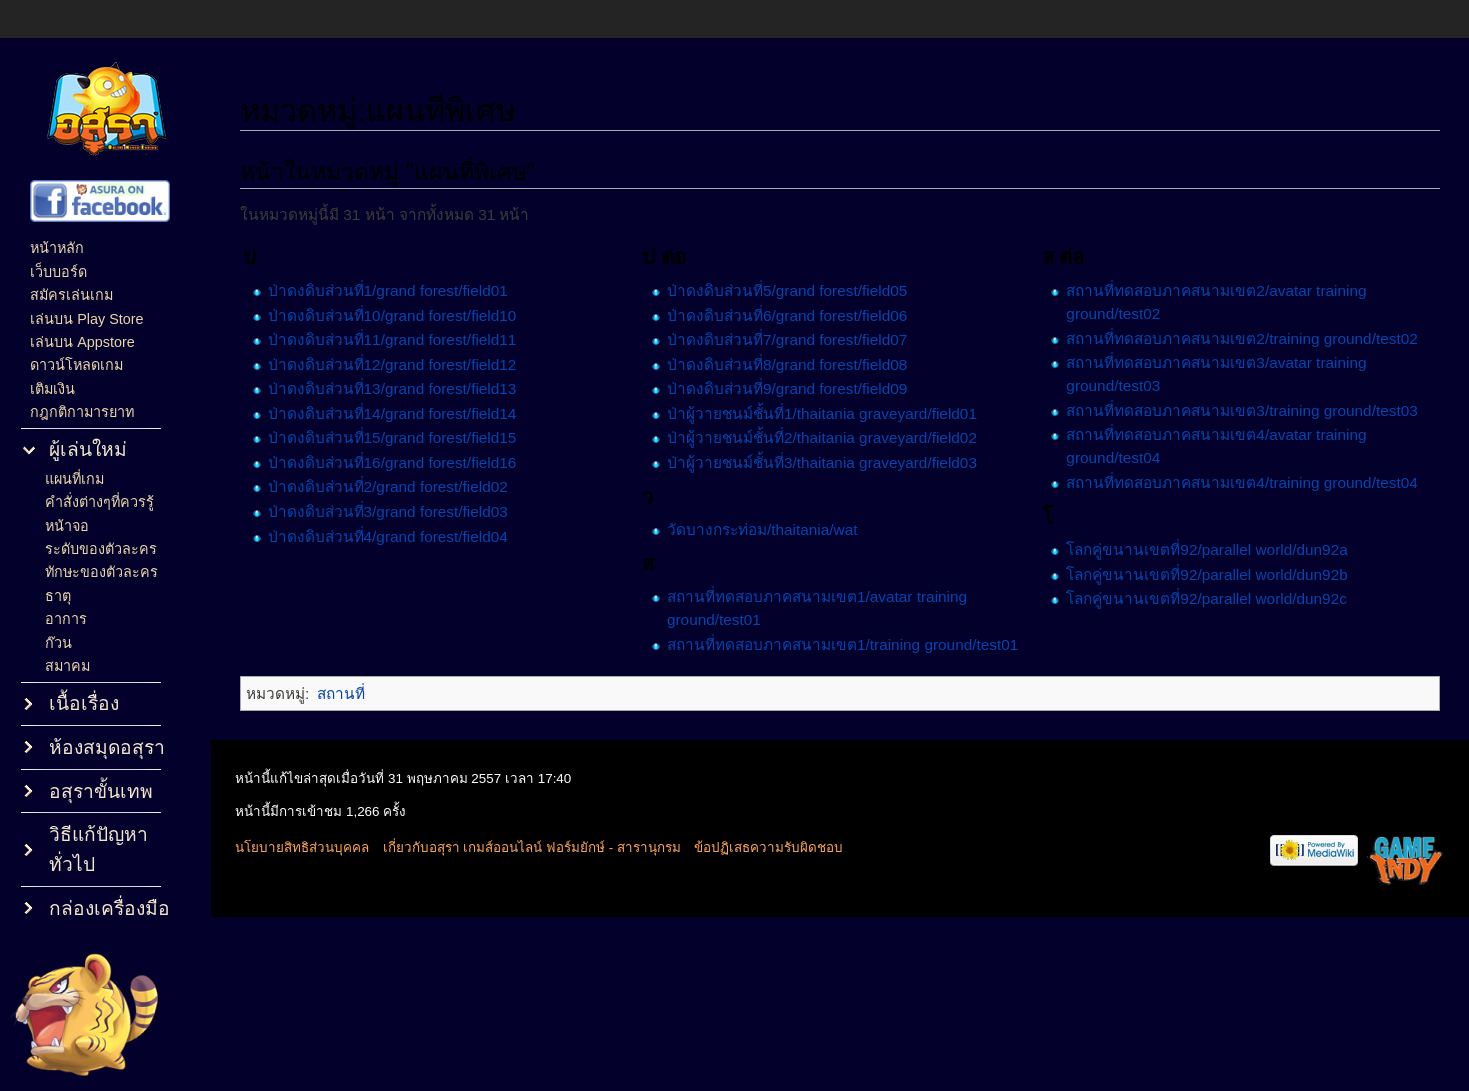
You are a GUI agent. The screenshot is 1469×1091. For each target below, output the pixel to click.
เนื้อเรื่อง (84, 703)
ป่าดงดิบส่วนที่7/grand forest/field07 (787, 339)
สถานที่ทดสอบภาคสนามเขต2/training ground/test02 (1241, 338)
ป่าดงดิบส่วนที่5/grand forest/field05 (787, 290)
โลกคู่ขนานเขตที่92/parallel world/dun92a (1206, 549)
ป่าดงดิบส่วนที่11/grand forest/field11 (392, 339)
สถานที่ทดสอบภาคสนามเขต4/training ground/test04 (1241, 482)
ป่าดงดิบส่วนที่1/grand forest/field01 (388, 290)
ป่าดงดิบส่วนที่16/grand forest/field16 (392, 462)
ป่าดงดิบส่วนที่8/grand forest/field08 (787, 364)
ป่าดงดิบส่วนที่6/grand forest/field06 (787, 315)
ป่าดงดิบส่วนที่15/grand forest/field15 (392, 437)
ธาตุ (58, 596)
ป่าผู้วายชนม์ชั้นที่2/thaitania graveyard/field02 (822, 437)
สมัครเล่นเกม (71, 295)
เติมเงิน (52, 389)
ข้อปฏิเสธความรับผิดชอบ (768, 847)
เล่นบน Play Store (86, 319)
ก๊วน (58, 643)
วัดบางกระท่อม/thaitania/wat (762, 529)
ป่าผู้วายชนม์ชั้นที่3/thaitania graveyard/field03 (822, 462)
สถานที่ (341, 693)
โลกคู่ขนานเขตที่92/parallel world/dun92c (1206, 598)
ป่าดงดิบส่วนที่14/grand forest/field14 (392, 413)
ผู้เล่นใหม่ (88, 449)
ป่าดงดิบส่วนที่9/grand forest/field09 (787, 388)
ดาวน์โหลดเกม (76, 365)
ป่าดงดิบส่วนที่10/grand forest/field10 (392, 315)
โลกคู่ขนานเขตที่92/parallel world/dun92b (1206, 574)
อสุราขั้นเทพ (101, 791)
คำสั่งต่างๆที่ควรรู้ (99, 502)
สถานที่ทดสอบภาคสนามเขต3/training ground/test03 (1241, 410)
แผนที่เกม (74, 479)
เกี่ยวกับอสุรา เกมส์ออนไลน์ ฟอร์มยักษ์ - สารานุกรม (532, 847)
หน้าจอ (67, 526)
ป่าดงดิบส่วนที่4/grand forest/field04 (388, 536)
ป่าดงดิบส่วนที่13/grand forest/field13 (392, 388)
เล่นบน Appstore (82, 342)
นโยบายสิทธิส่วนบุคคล (302, 847)
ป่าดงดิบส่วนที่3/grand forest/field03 (388, 511)
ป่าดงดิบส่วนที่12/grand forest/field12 (392, 364)
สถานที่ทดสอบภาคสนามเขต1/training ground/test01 (842, 644)
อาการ (66, 619)
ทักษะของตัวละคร (101, 572)
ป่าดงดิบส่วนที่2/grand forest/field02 (388, 486)
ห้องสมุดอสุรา (107, 747)
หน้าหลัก (57, 248)
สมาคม (67, 666)
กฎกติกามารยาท (82, 412)
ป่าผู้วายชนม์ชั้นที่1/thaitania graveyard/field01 (822, 413)
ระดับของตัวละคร (101, 549)
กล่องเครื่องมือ (109, 908)
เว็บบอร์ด (58, 272)
